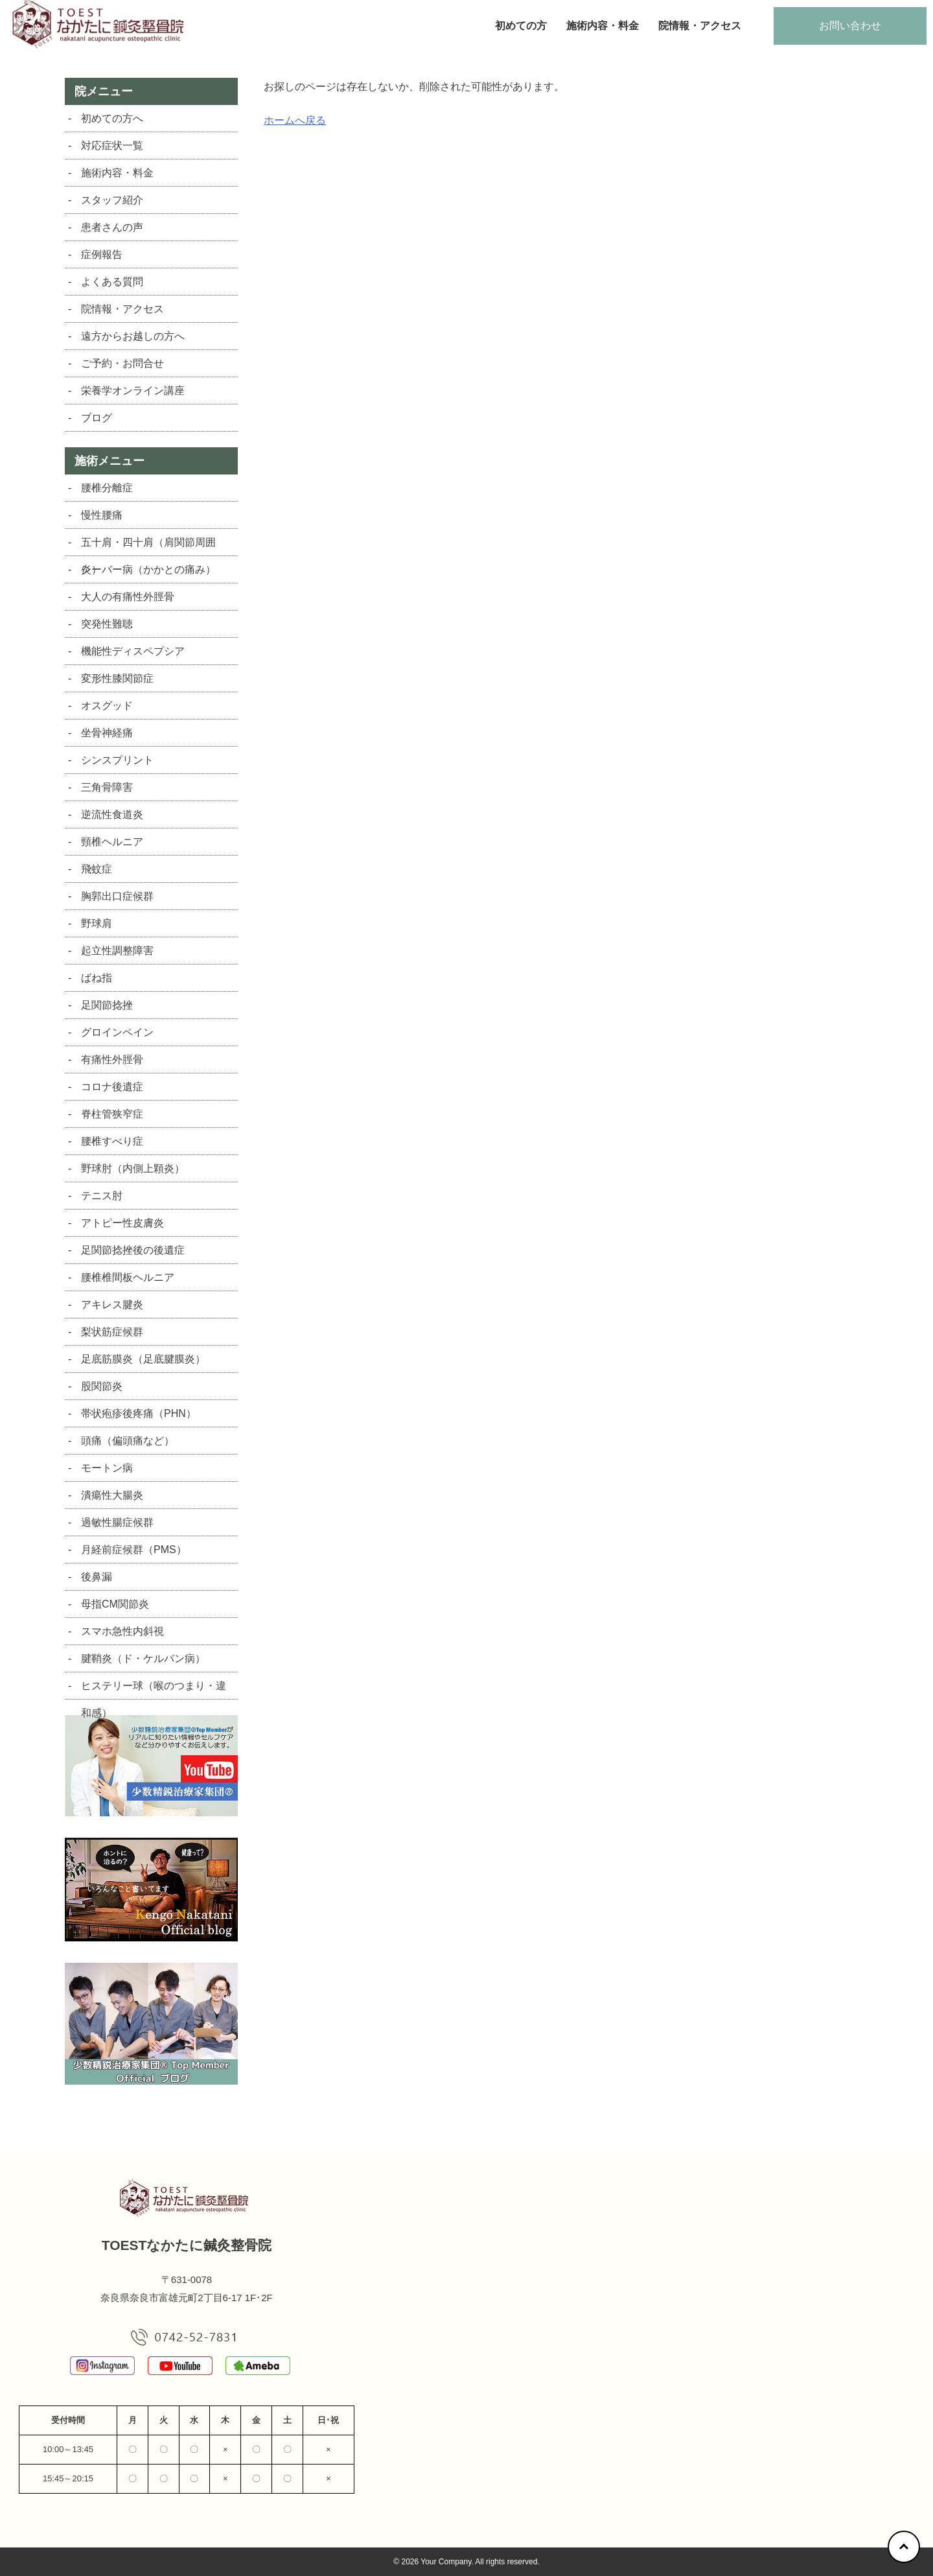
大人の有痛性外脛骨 (127, 596)
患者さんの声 (112, 227)
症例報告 (101, 254)
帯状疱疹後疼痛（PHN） (138, 1413)
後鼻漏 (96, 1576)
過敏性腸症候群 (117, 1522)
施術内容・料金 (602, 25)
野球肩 (96, 923)
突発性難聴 (107, 623)
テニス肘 (101, 1195)
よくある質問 (112, 281)
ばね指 (96, 977)
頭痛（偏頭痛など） (127, 1440)
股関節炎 (101, 1386)
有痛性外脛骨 (112, 1059)
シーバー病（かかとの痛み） (148, 569)
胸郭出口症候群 (117, 896)
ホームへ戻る (295, 120)
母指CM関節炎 (115, 1604)
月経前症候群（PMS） (134, 1549)
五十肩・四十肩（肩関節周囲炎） (148, 546)
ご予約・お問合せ (122, 363)
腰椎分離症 (107, 487)
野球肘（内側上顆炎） (133, 1168)
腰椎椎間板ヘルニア (127, 1277)
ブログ (96, 417)
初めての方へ (112, 118)
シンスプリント (117, 760)
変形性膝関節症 (117, 678)
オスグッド (107, 705)
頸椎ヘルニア (112, 841)
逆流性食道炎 (112, 814)
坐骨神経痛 (107, 732)
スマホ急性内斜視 (122, 1631)
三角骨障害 (107, 787)
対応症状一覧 (112, 145)
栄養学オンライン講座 (133, 390)
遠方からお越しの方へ (133, 336)
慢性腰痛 (101, 515)
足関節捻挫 (107, 1005)
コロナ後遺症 (112, 1086)
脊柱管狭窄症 (112, 1113)
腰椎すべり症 (112, 1141)
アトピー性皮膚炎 (122, 1222)
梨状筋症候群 (112, 1331)
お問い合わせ (850, 25)
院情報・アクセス (699, 25)
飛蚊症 (96, 868)
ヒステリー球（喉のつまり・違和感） (153, 1690)
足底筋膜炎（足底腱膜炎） (143, 1358)
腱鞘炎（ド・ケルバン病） (143, 1658)
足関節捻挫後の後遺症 (133, 1250)
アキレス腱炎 (112, 1304)
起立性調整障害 (117, 950)
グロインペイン (117, 1032)
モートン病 (107, 1467)
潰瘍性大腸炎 (112, 1495)
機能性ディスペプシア (133, 651)
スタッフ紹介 (112, 199)
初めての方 (521, 25)
